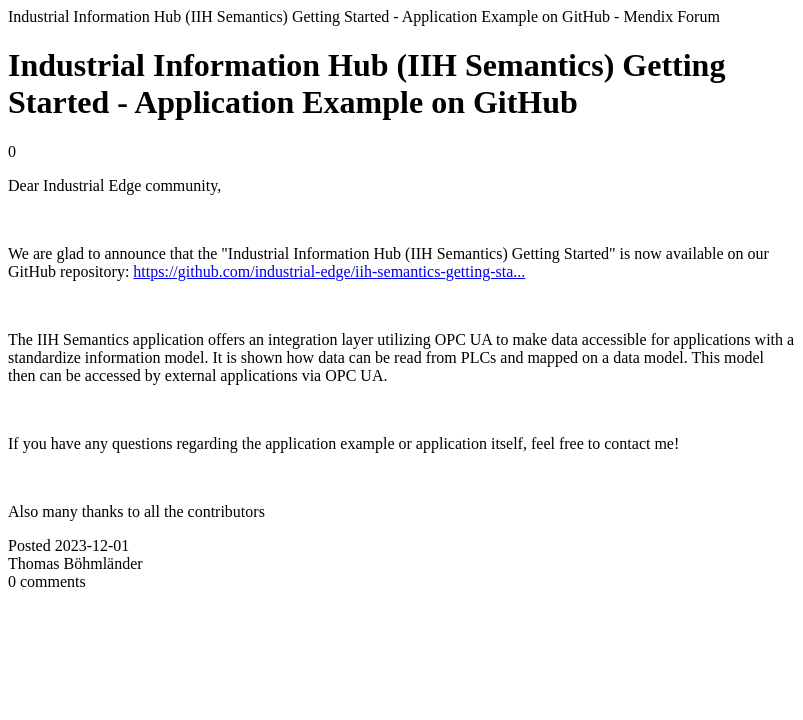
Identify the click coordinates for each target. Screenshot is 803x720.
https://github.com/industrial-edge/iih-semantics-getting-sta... (329, 271)
